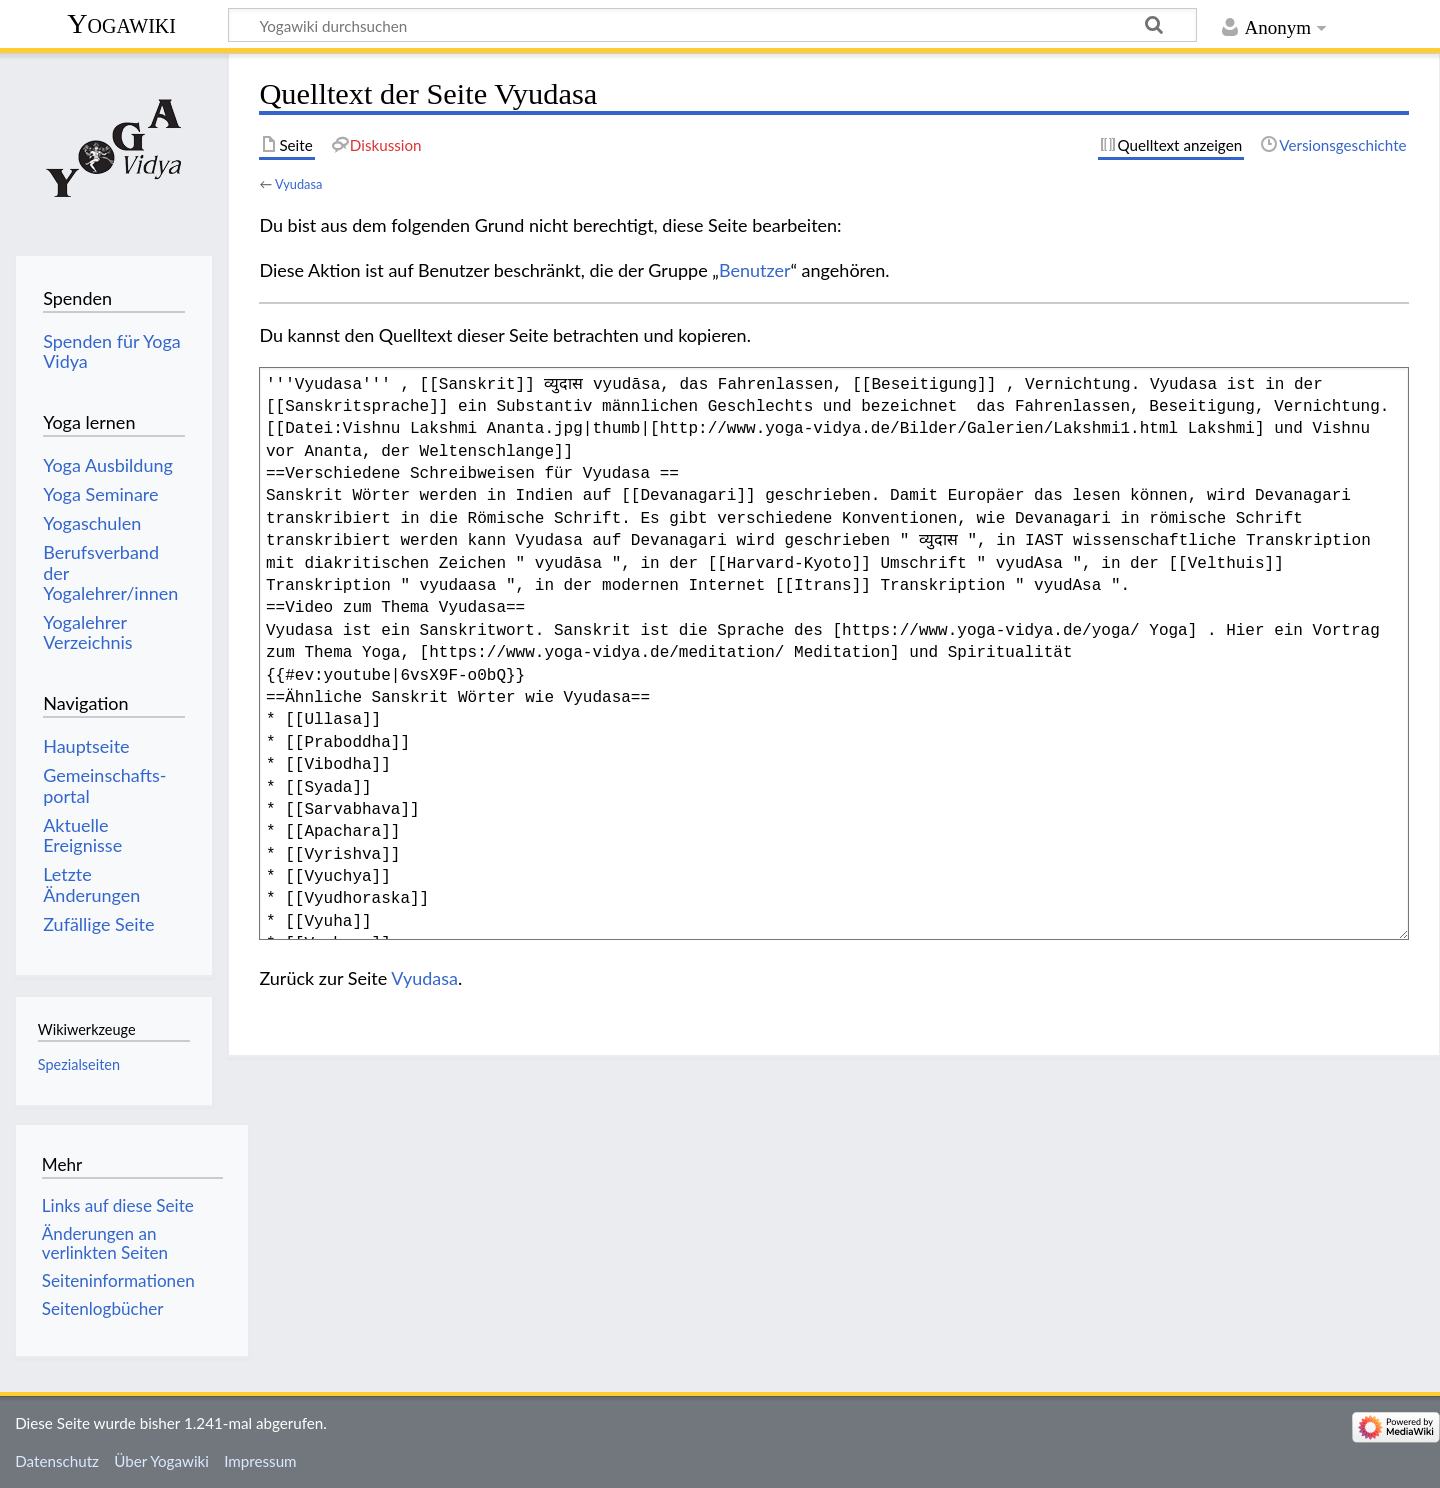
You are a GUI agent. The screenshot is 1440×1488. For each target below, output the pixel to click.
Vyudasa (298, 184)
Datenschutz (57, 1461)
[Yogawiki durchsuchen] (712, 25)
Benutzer (755, 270)
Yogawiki (121, 23)
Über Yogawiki (161, 1461)
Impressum (260, 1461)
